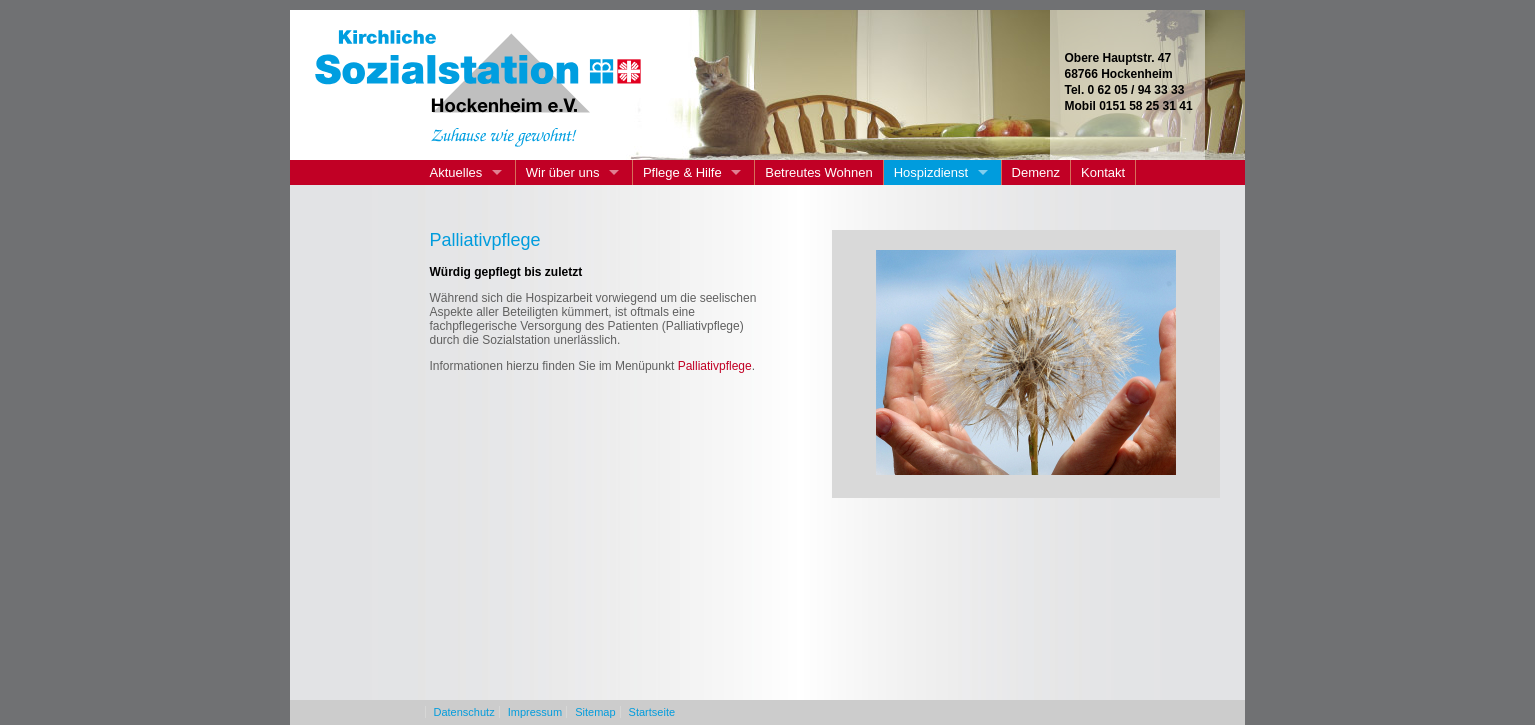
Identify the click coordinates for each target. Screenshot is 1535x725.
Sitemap (595, 712)
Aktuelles (456, 172)
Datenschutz (464, 712)
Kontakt (1103, 172)
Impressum (535, 712)
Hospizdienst (931, 172)
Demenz (1036, 172)
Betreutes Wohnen (818, 172)
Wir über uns (563, 172)
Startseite (652, 712)
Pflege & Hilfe (682, 172)
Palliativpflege (715, 366)
